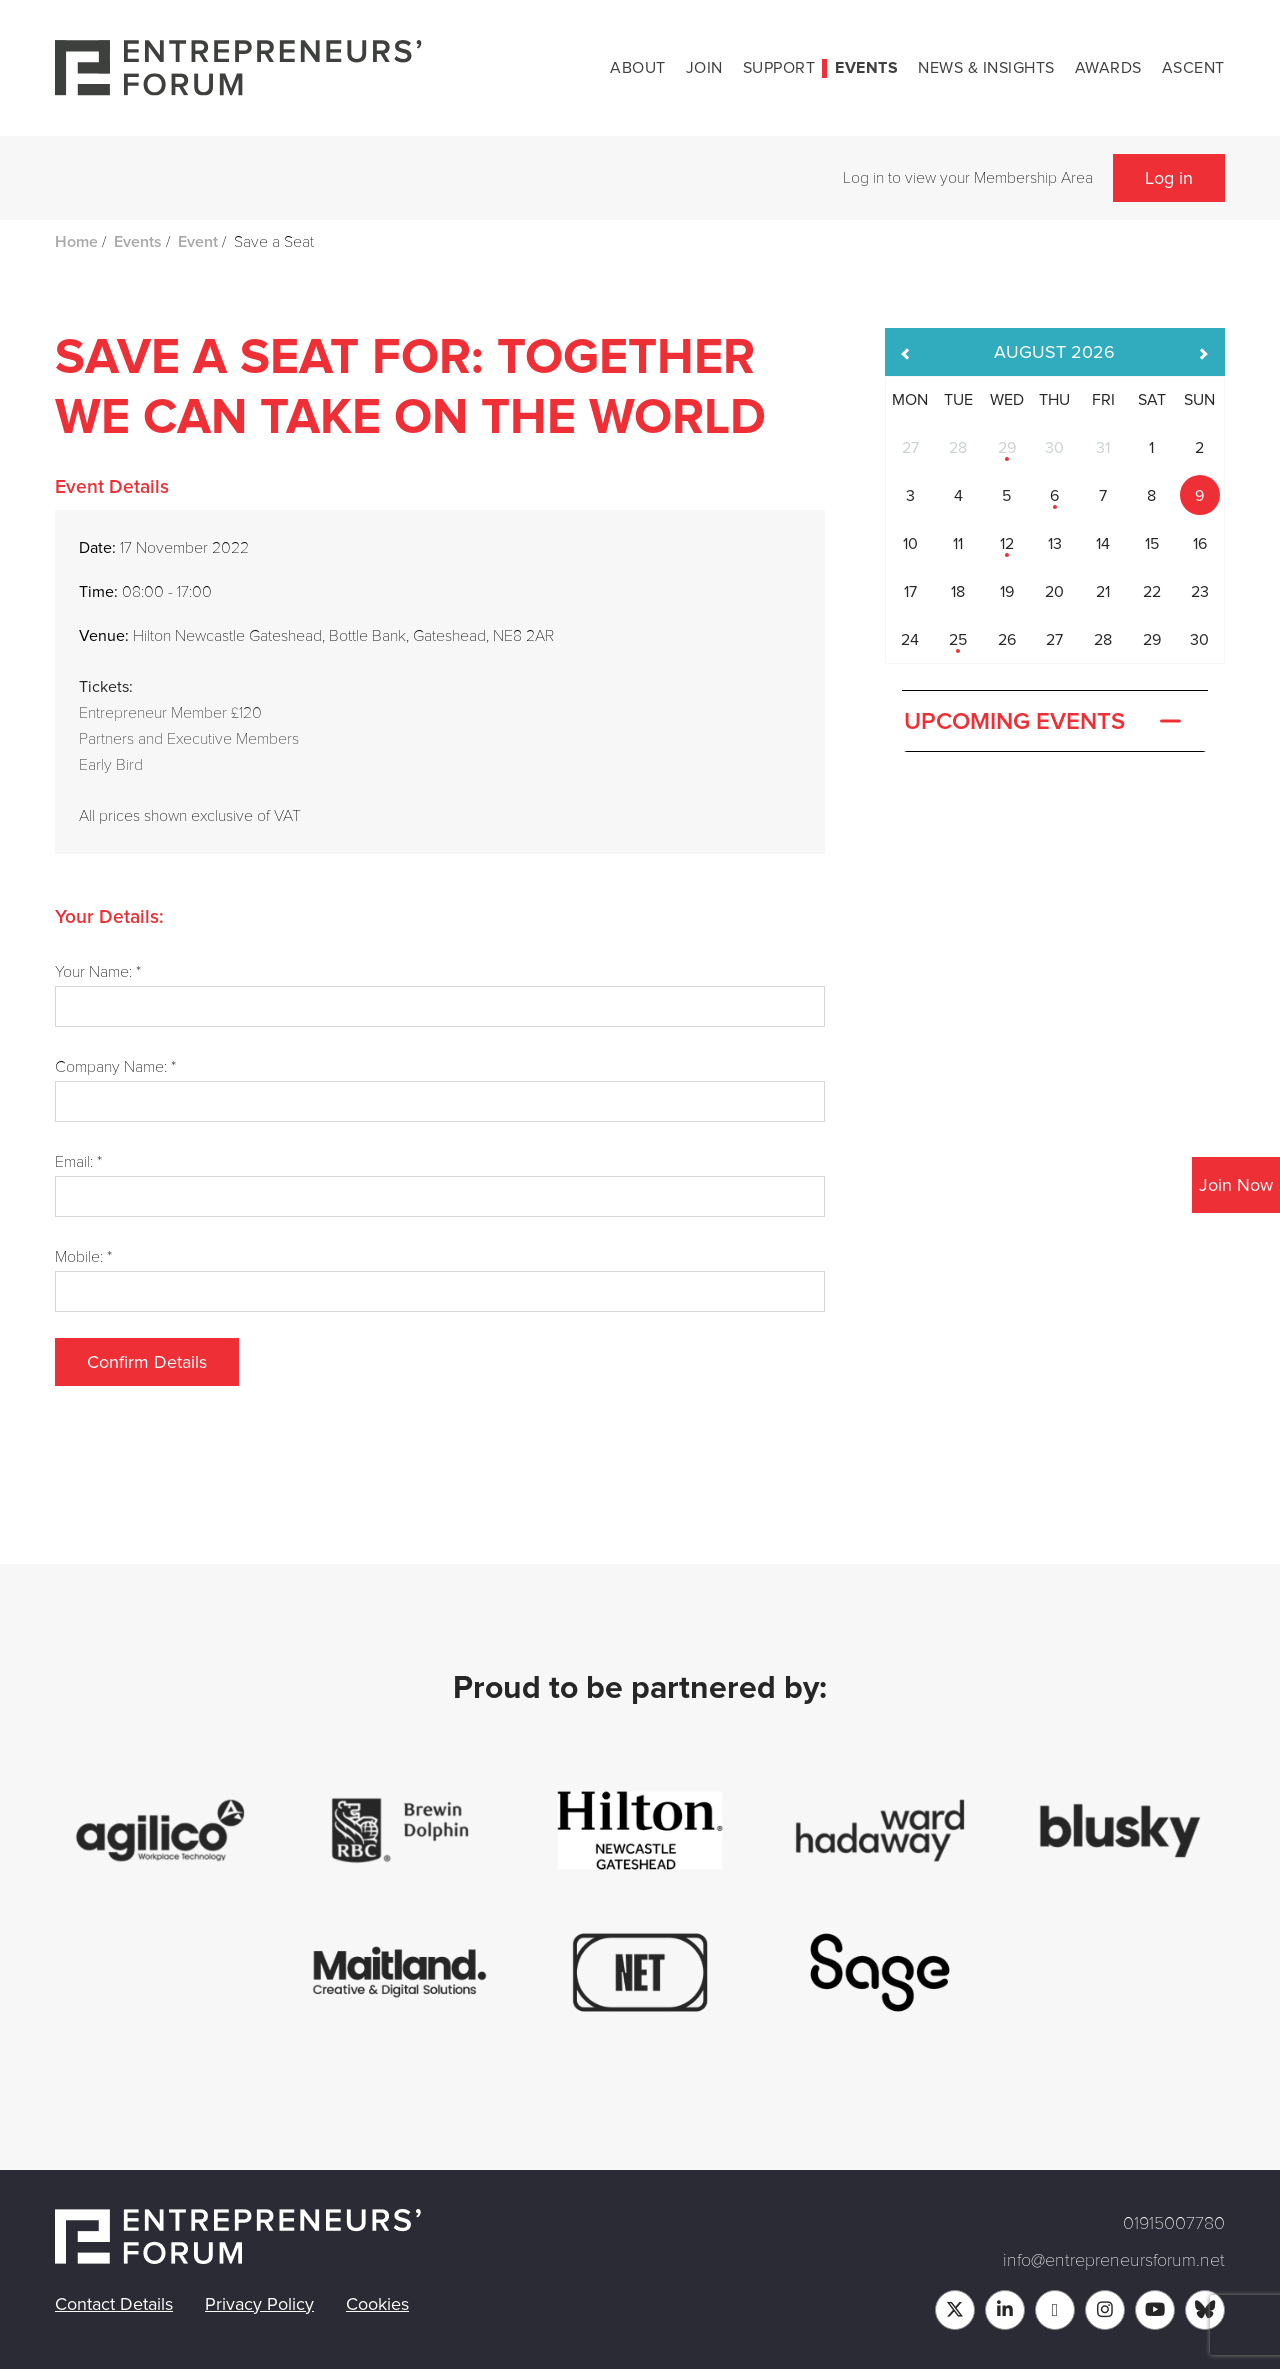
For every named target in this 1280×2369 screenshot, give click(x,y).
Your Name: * (98, 972)
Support (779, 68)
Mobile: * (83, 1257)
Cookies (377, 2304)
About (638, 68)
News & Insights (986, 68)
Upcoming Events (1045, 722)
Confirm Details (147, 1362)
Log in (1169, 178)
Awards (1108, 68)
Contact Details (114, 2304)
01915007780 (1174, 2223)
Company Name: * (115, 1067)
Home (76, 242)
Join (704, 68)
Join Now (1236, 1185)
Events (866, 68)
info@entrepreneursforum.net (1114, 2260)
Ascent (1193, 68)
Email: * (78, 1162)
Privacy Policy (259, 2304)
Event (198, 242)
